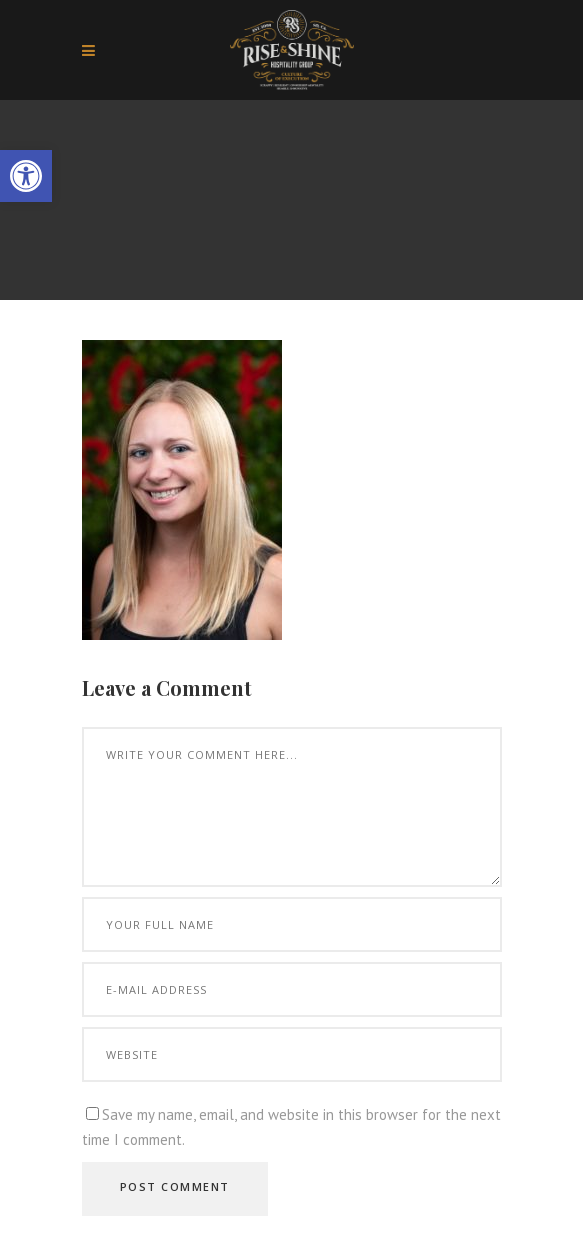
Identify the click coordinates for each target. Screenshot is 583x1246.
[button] (26, 176)
